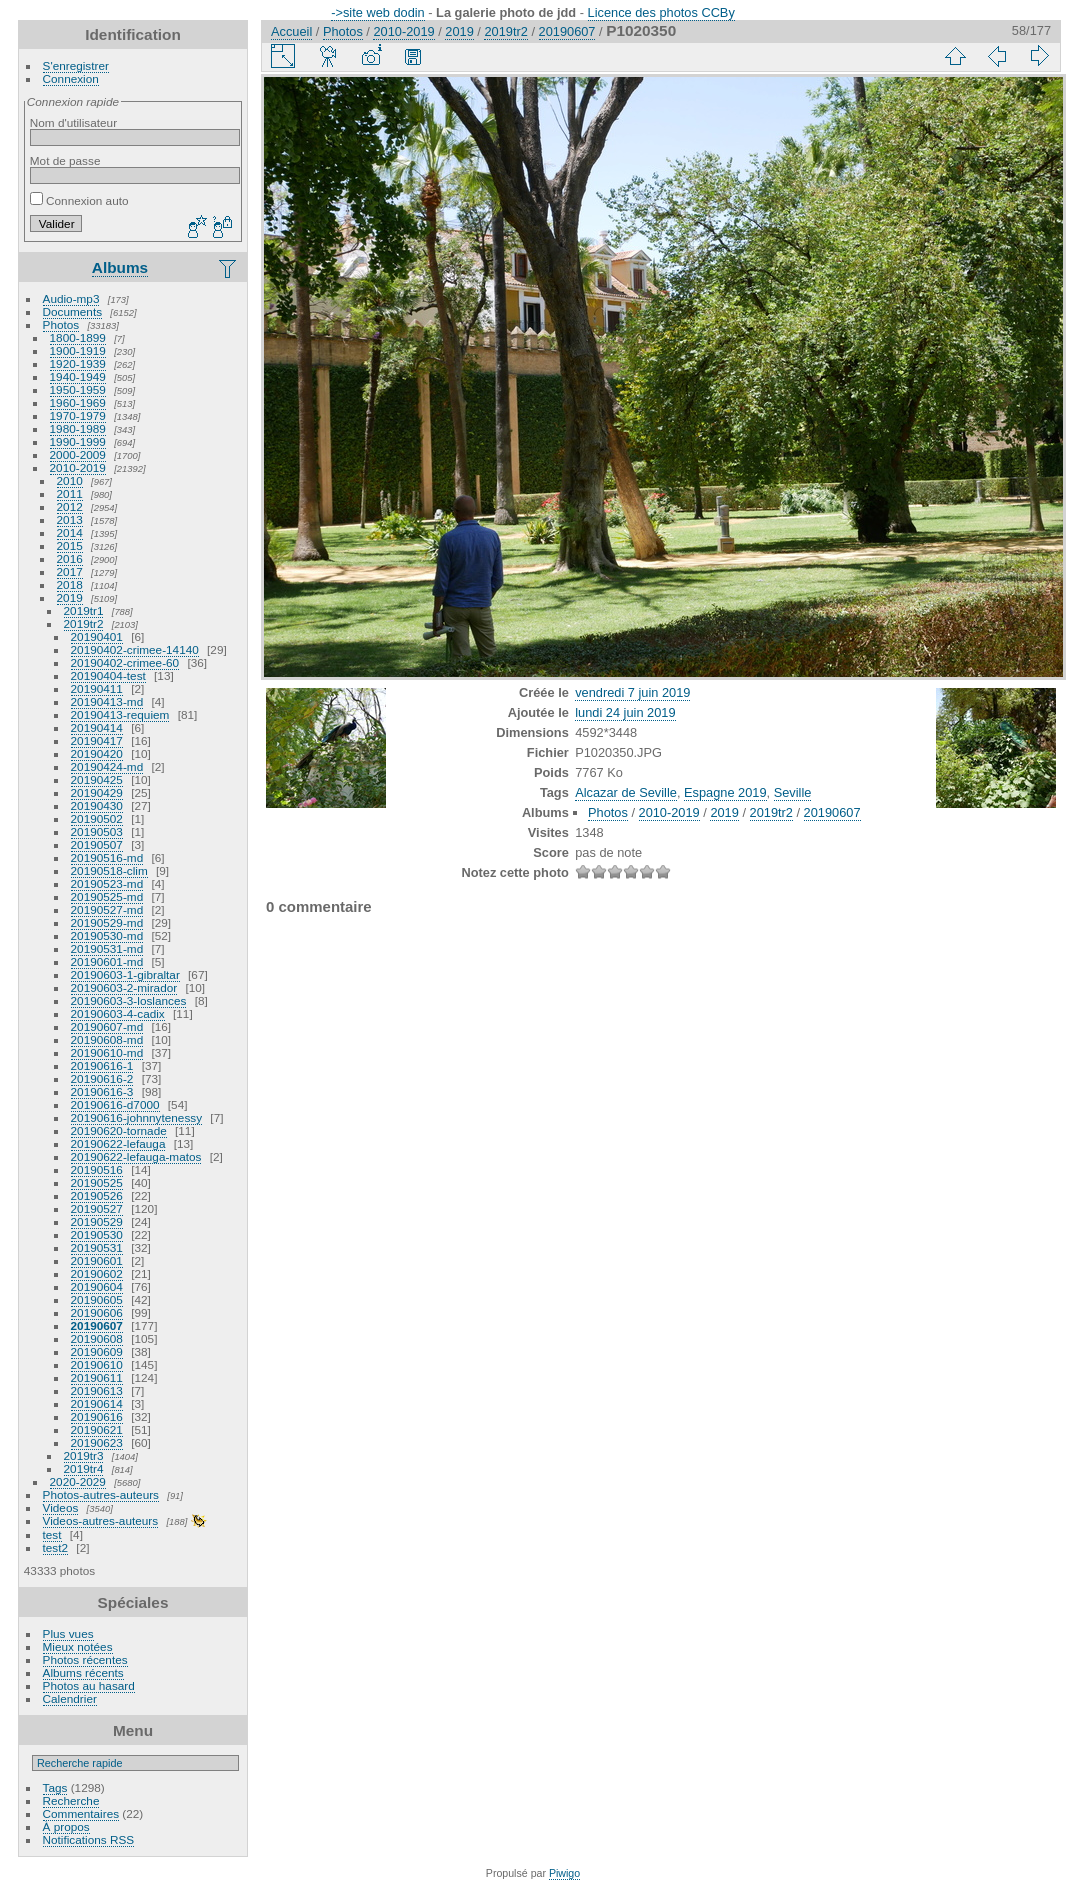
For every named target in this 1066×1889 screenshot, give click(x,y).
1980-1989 (78, 428)
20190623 (97, 1442)
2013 (70, 519)
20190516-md (107, 857)
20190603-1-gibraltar (125, 974)
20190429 (97, 792)
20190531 (97, 1247)
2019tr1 (84, 610)
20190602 (97, 1273)
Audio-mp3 (71, 298)
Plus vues (68, 1633)
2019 (70, 597)
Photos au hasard (89, 1685)
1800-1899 (78, 337)
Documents (73, 311)
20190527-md (107, 909)
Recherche (71, 1800)
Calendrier (70, 1698)
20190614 (97, 1403)
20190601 (97, 1260)
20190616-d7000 (115, 1104)
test (52, 1534)
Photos (61, 324)
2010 (70, 480)
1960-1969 (78, 402)
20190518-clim (109, 870)
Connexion (71, 78)
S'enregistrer (76, 65)
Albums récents (83, 1672)
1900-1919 (78, 350)
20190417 (97, 740)
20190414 (97, 727)
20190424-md (107, 766)
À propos (66, 1826)
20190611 (97, 1377)
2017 (70, 571)
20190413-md (107, 701)
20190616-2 (102, 1078)
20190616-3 (102, 1091)
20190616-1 (102, 1065)
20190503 (97, 831)
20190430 (97, 805)
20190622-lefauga (118, 1143)
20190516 (97, 1169)
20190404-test (108, 675)
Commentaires (81, 1813)
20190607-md (107, 1026)
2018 (70, 584)
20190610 (97, 1364)
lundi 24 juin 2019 (625, 712)
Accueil (291, 31)
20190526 (97, 1195)
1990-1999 (78, 441)
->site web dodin (378, 12)
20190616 (97, 1416)
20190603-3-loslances (129, 1000)
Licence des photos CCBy (661, 12)
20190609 (97, 1351)
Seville (793, 792)
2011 (70, 493)
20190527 (97, 1208)
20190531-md (107, 948)
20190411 (97, 688)
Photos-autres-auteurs (101, 1494)
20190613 (97, 1390)
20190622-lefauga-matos (136, 1156)
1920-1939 (78, 363)
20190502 (97, 818)
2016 (70, 558)
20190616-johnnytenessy (137, 1117)
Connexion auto (79, 200)
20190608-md (107, 1039)
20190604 (97, 1286)
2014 (70, 532)
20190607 (97, 1325)
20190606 (97, 1312)
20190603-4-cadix (118, 1013)
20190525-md (107, 896)
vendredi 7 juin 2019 (632, 692)
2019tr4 (84, 1468)
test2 (56, 1547)
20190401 (97, 636)
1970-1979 (78, 415)
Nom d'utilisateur (73, 122)
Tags (55, 1787)
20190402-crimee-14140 (135, 649)
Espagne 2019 (725, 792)
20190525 (97, 1182)
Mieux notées (78, 1646)
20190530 (97, 1234)
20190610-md (107, 1052)
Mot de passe (65, 160)
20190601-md (107, 961)
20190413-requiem (120, 714)
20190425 (97, 779)
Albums (120, 267)
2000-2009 (78, 454)
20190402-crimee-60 (125, 662)
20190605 (97, 1299)
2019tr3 (84, 1455)
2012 (70, 506)
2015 (70, 545)
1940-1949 (78, 376)
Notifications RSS (89, 1839)
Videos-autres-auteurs (101, 1520)
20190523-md (107, 883)
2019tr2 (84, 623)
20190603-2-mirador (124, 987)
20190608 (97, 1338)
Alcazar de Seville (626, 792)
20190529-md (107, 922)
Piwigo (564, 1873)
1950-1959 (78, 389)
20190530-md (107, 935)
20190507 (97, 844)
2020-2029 (78, 1481)
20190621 (97, 1429)
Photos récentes (85, 1659)
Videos (61, 1507)
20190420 (97, 753)
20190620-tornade (119, 1130)
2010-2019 (78, 467)
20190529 (97, 1221)
